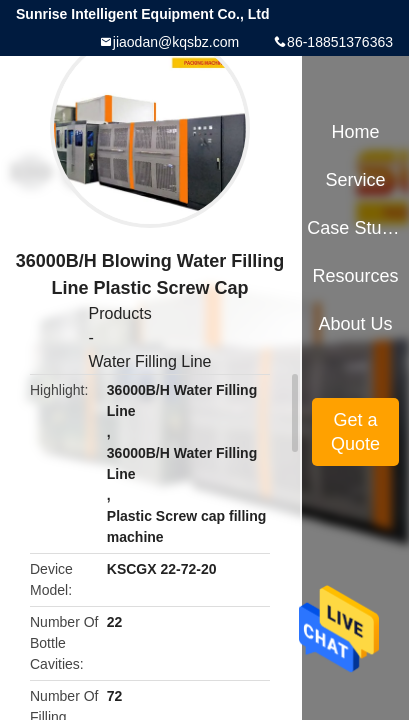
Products (119, 313)
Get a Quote (355, 432)
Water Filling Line (149, 361)
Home (356, 132)
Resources (356, 276)
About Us (356, 324)
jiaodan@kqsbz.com (176, 42)
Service (356, 180)
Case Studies (355, 228)
